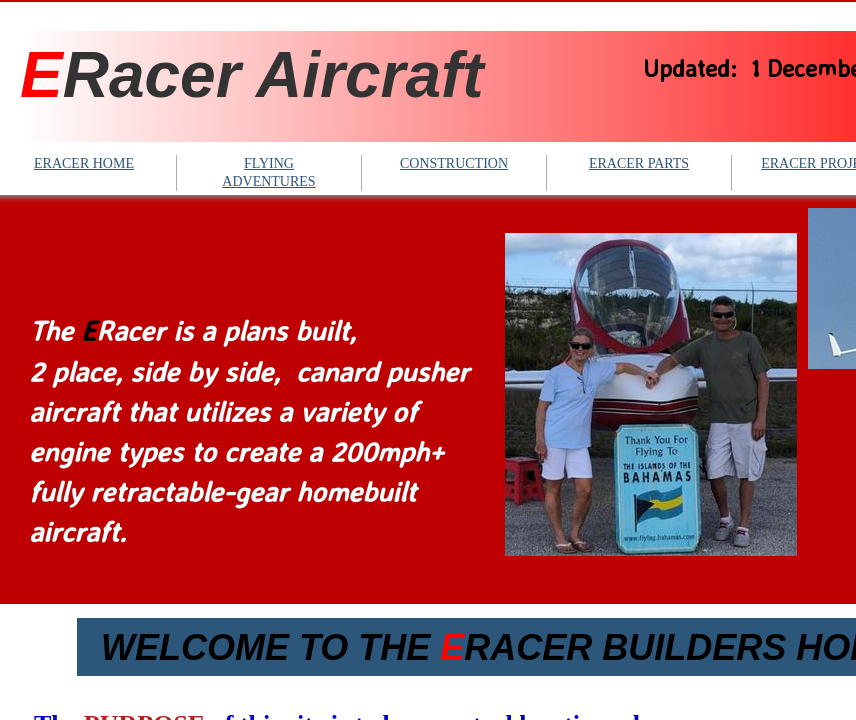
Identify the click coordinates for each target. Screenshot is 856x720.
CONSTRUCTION (454, 163)
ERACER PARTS (639, 163)
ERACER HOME (84, 163)
